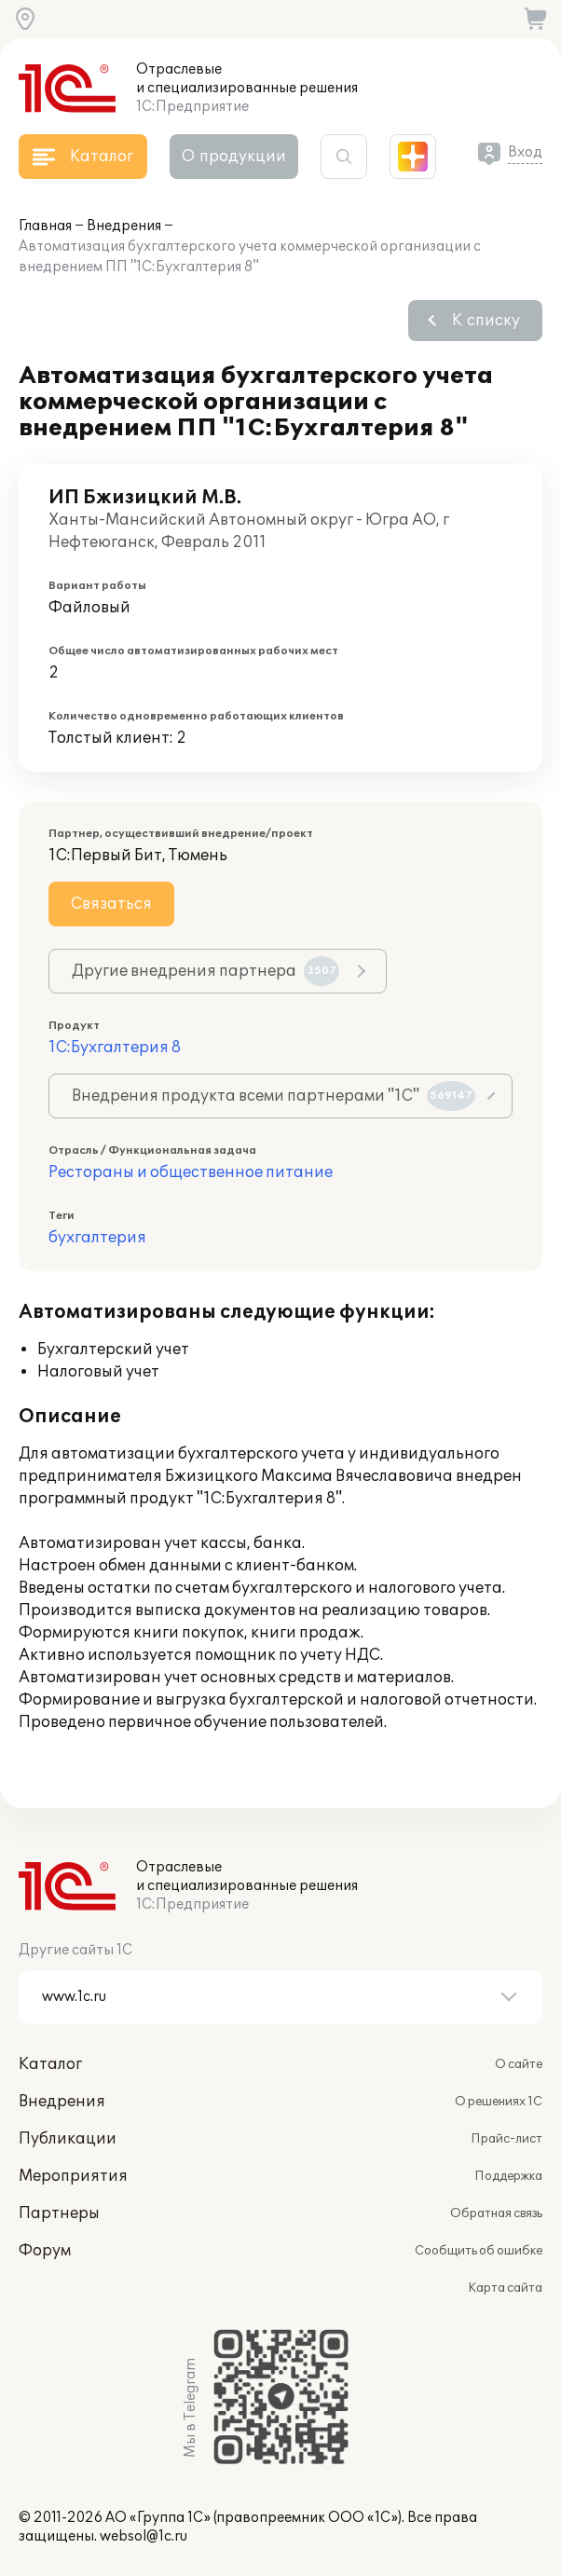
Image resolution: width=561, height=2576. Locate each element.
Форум (45, 2250)
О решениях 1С (498, 2101)
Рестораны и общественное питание (190, 1172)
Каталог (50, 2064)
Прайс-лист (506, 2138)
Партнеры (59, 2213)
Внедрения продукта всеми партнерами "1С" (273, 1096)
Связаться (111, 904)
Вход (525, 152)
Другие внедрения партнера (205, 971)
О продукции (234, 156)
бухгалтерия (97, 1237)
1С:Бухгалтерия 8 (114, 1047)
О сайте (518, 2064)
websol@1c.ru (143, 2536)
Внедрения (124, 226)
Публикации (67, 2139)
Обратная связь (496, 2213)
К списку (486, 320)
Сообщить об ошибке (478, 2250)
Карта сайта (505, 2288)
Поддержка (508, 2176)
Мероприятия (73, 2176)
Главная (45, 226)
